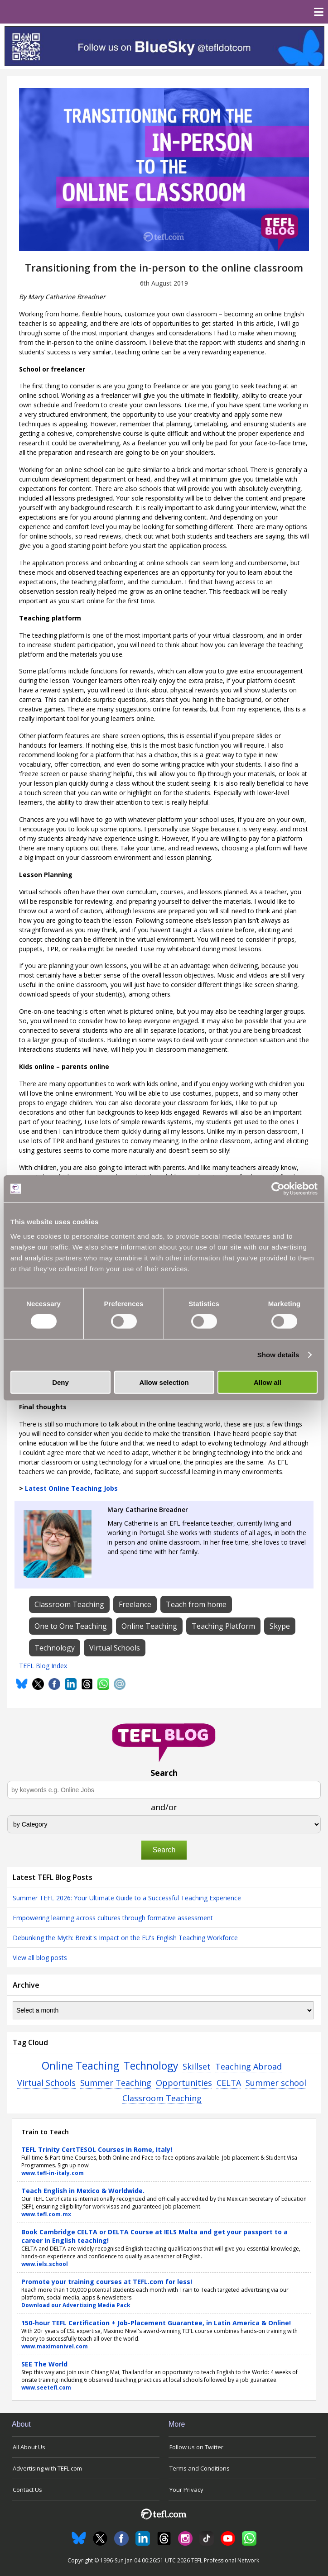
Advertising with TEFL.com (47, 2468)
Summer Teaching (115, 2082)
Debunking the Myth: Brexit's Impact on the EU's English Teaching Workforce (125, 1937)
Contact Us (27, 2489)
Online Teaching (80, 2066)
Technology (151, 2066)
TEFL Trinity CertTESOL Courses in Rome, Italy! (96, 2149)
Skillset (197, 2066)
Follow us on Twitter (196, 2447)
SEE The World (44, 2364)
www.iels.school (44, 2264)
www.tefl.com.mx (46, 2214)
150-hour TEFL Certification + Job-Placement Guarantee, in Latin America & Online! (156, 2322)
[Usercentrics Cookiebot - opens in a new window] (278, 1189)
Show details (278, 1355)
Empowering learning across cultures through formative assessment (113, 1917)
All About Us (29, 2447)
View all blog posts (40, 1957)
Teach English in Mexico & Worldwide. (83, 2190)
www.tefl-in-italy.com (52, 2173)
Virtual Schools (46, 2082)
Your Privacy (186, 2489)
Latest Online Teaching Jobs (71, 1488)
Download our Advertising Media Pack (75, 2305)
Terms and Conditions (199, 2468)
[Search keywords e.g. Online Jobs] (164, 1790)
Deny (60, 1382)
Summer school (276, 2082)
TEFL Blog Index (43, 1665)
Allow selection (163, 1382)
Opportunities (184, 2082)
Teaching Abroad (248, 2066)
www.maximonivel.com (54, 2346)
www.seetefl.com (46, 2387)
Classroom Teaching (162, 2098)
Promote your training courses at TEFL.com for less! (106, 2281)
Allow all (267, 1382)
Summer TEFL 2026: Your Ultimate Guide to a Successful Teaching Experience (127, 1898)
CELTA (229, 2082)
